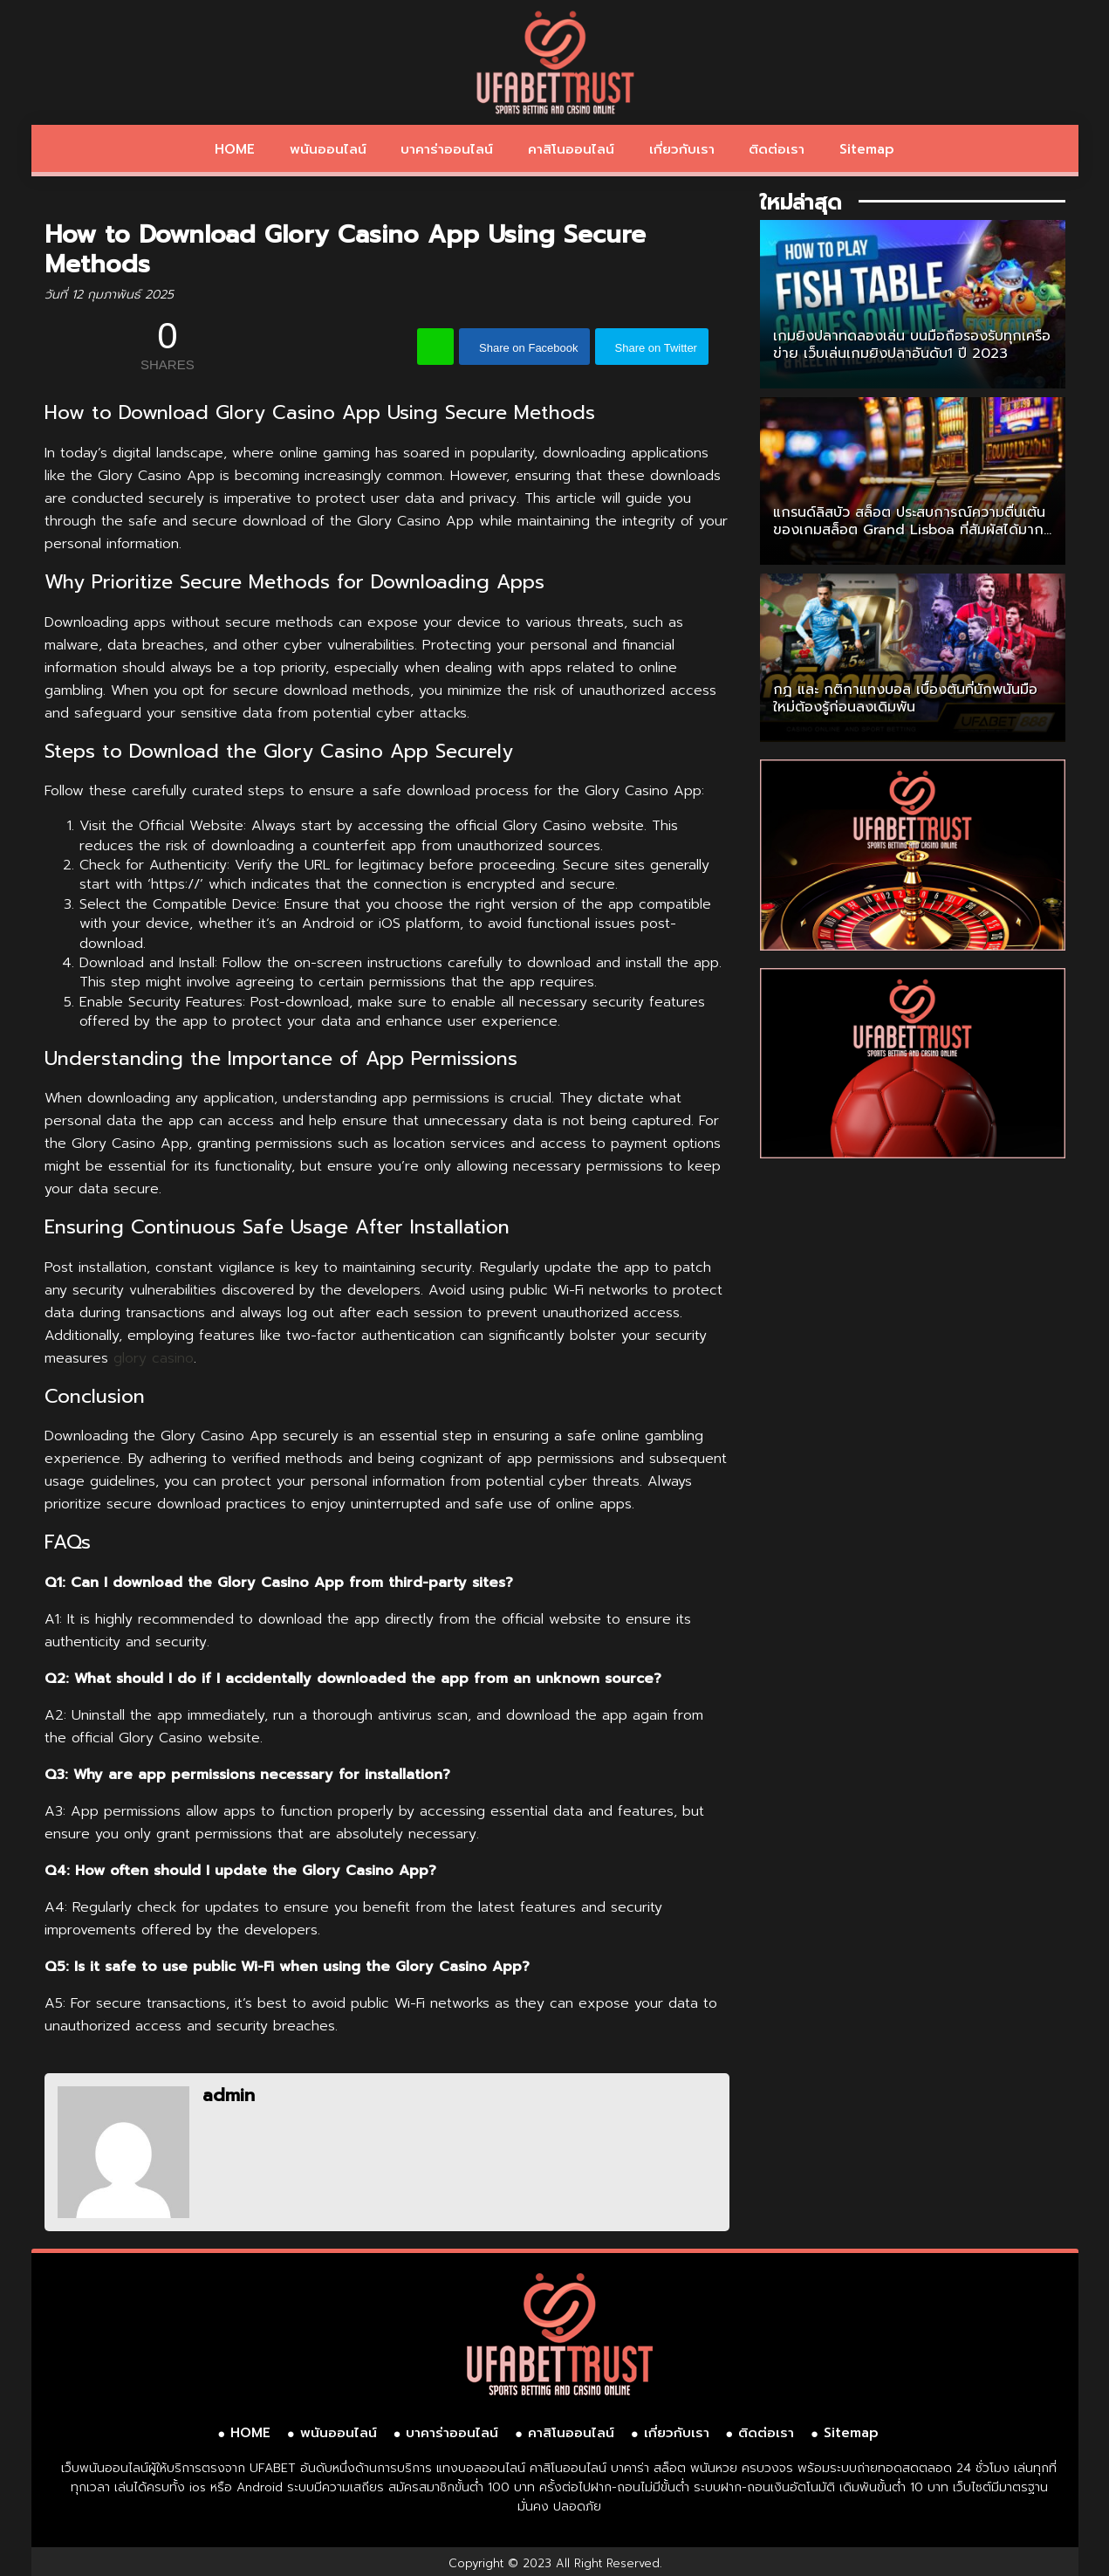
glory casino (153, 1358)
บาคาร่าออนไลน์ (446, 149)
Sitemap (866, 149)
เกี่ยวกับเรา (682, 149)
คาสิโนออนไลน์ (571, 149)
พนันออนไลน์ (328, 149)
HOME (235, 149)
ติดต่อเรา (776, 149)
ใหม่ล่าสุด (800, 202)
